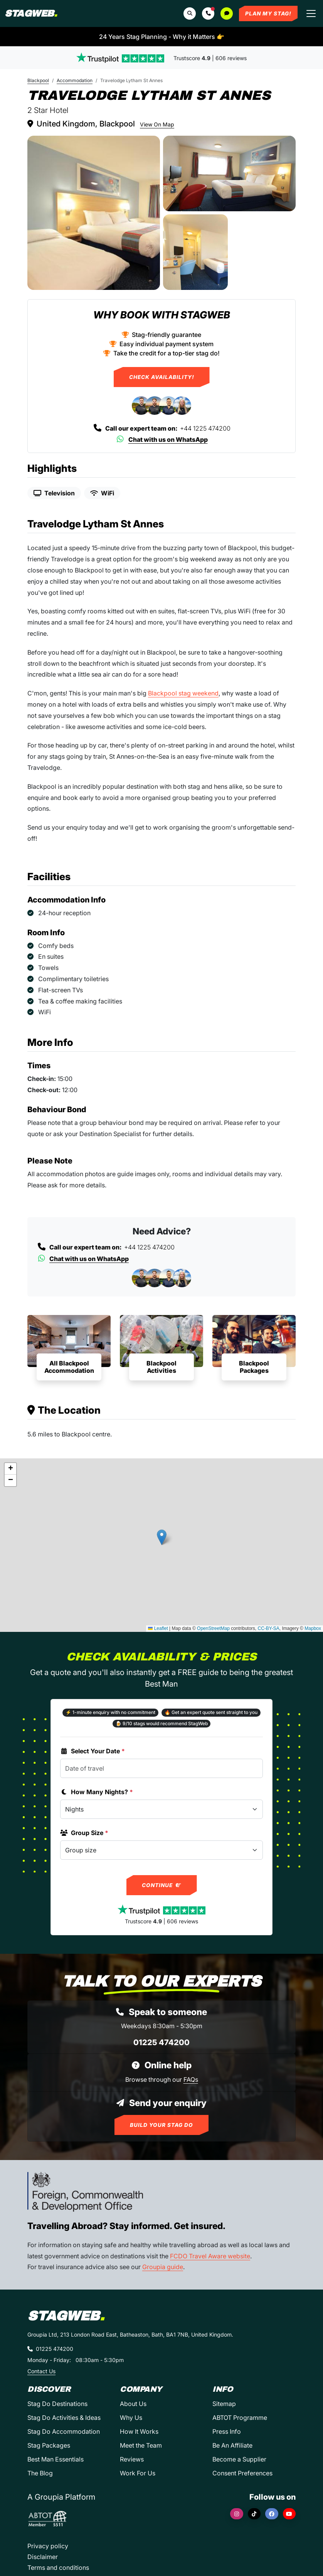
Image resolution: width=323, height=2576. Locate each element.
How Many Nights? (96, 1792)
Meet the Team (141, 2445)
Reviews (132, 2459)
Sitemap (224, 2404)
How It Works (139, 2431)
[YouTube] (289, 2513)
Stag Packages (48, 2445)
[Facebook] (271, 2513)
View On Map (157, 124)
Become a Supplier (239, 2459)
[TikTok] (254, 2513)
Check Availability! (161, 377)
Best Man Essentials (55, 2459)
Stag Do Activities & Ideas (64, 2417)
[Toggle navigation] (311, 13)
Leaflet (158, 1628)
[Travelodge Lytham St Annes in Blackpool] (93, 213)
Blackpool (38, 80)
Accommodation (75, 80)
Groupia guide (162, 2267)
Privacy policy (47, 2546)
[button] (208, 13)
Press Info (226, 2431)
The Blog (40, 2473)
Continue (162, 1885)
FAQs (190, 2079)
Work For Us (137, 2473)
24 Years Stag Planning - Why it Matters (161, 36)
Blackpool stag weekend (183, 693)
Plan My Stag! (268, 13)
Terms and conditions (58, 2567)
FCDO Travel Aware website (210, 2256)
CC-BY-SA (268, 1628)
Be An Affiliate (232, 2445)
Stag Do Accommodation (63, 2431)
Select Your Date (92, 1751)
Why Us (131, 2417)
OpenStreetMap (213, 1628)
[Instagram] (236, 2513)
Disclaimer (42, 2557)
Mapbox (312, 1628)
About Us (133, 2404)
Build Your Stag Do (161, 2125)
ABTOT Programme (239, 2417)
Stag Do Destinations (57, 2404)
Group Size (84, 1833)
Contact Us (41, 2371)
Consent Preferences (242, 2473)
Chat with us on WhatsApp (162, 439)
